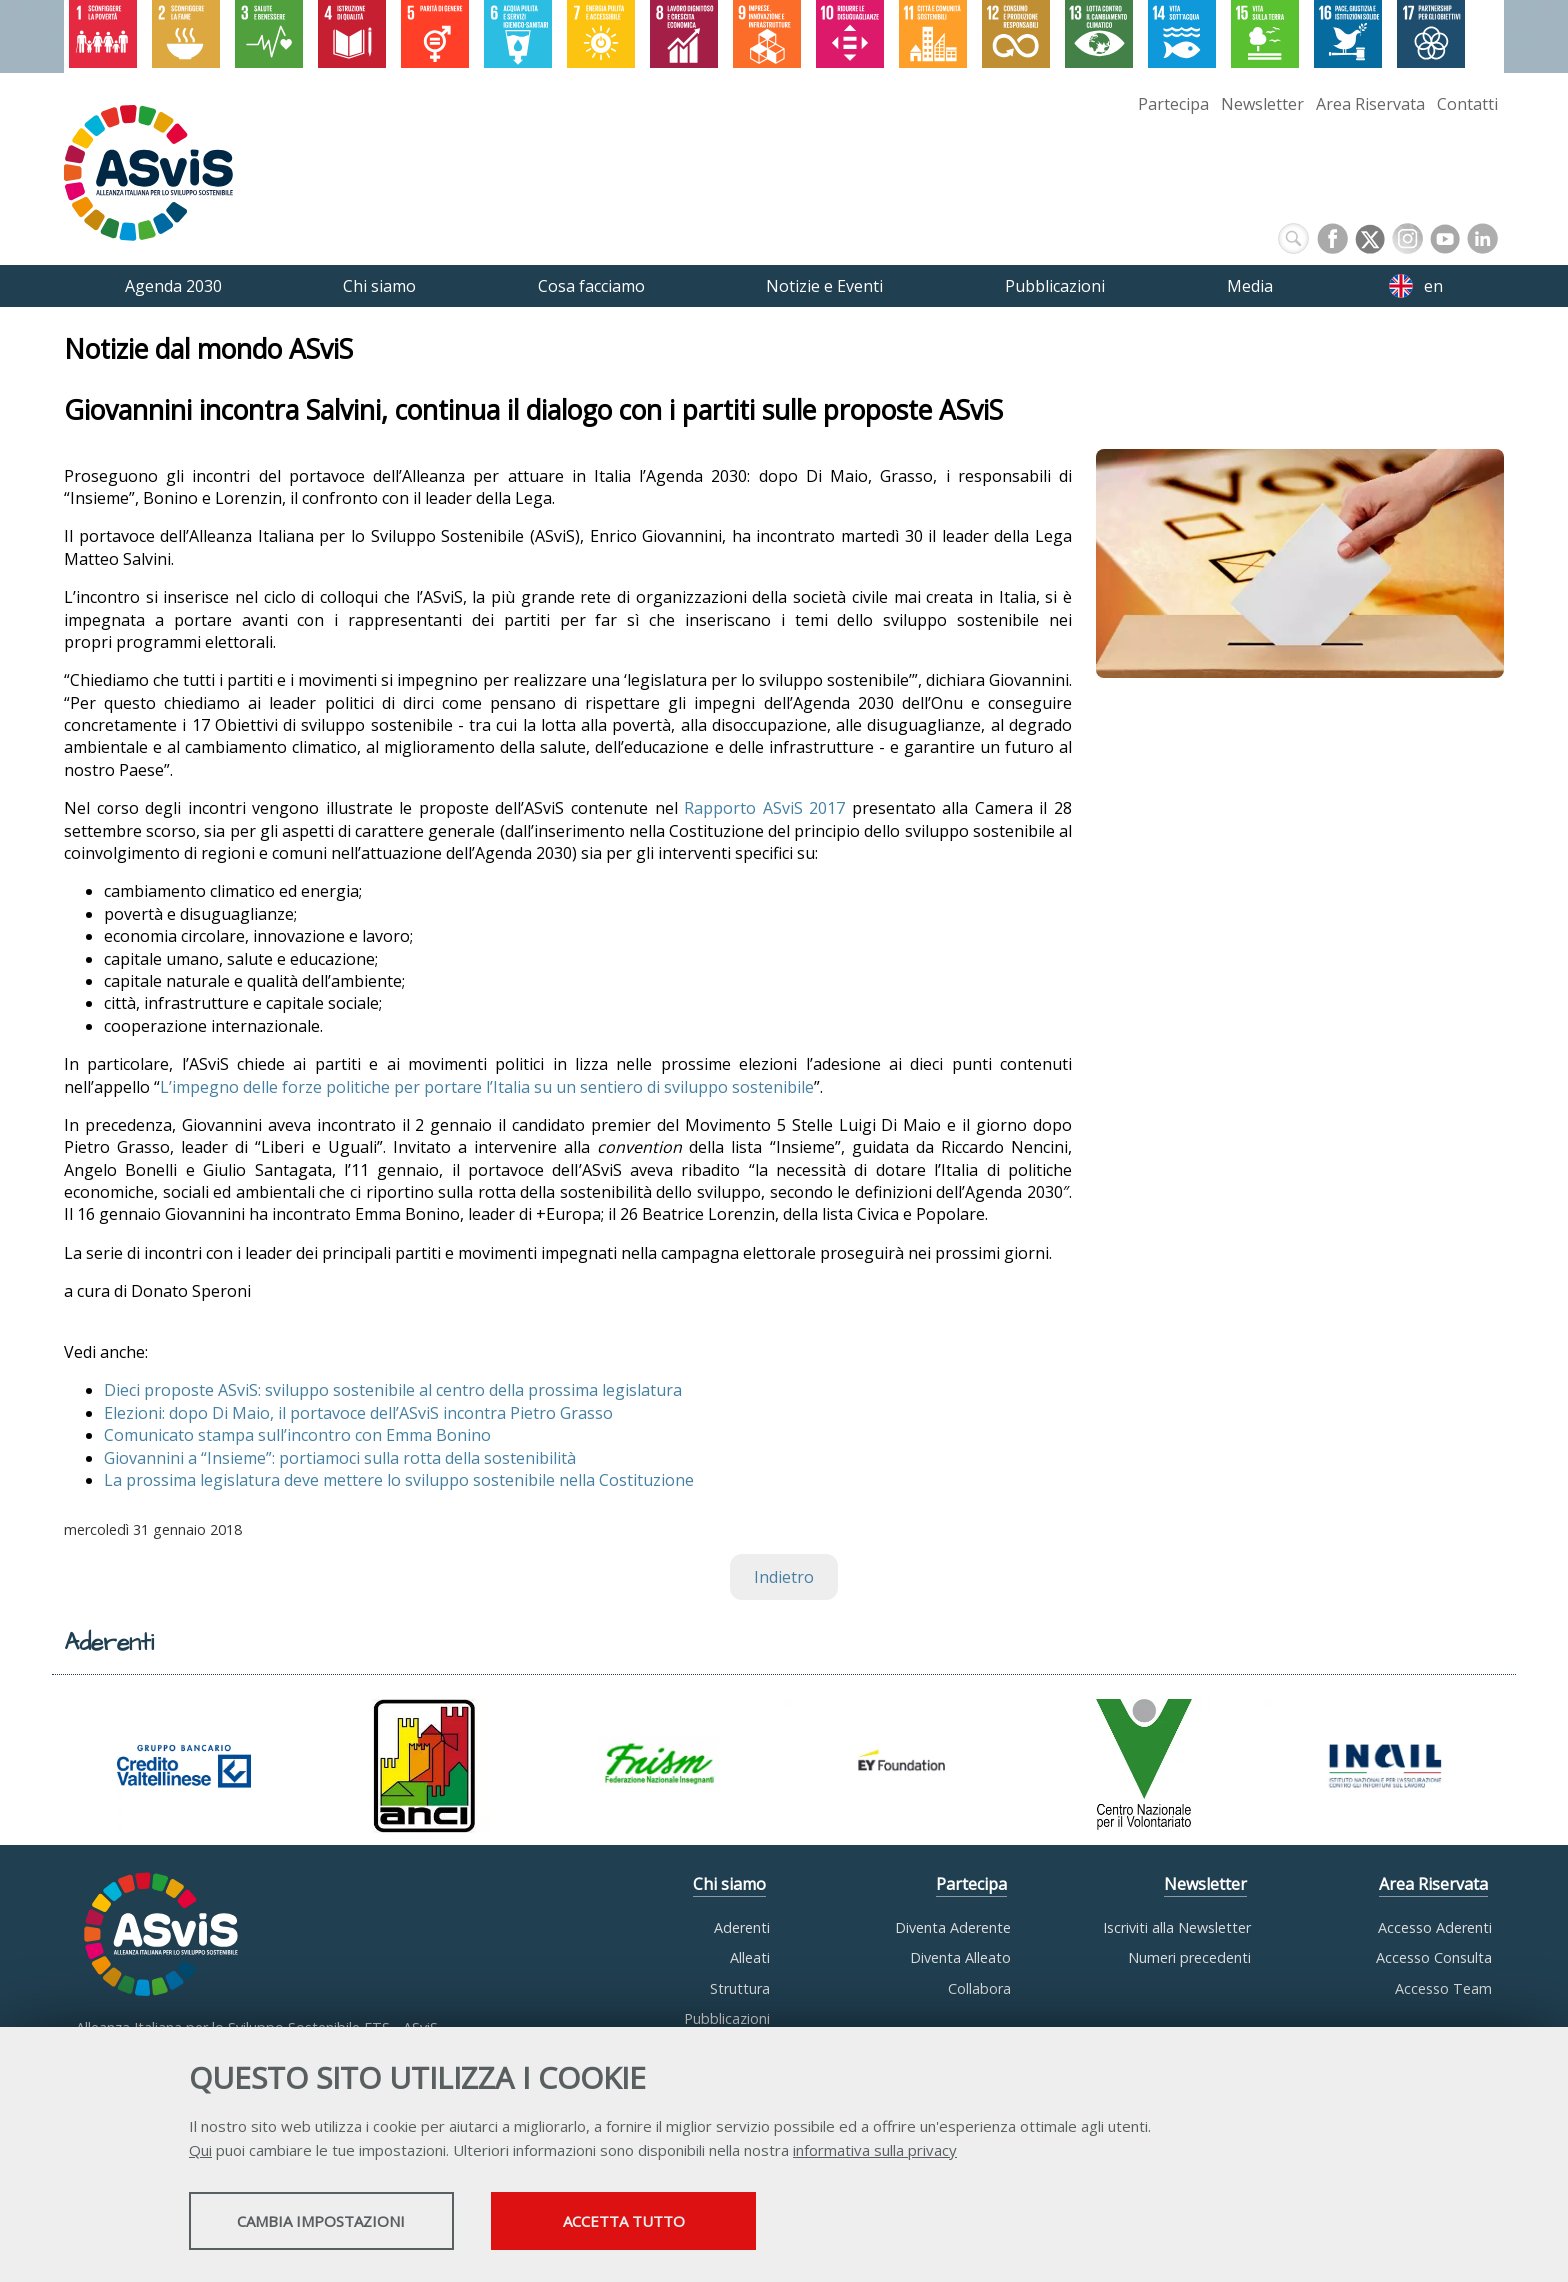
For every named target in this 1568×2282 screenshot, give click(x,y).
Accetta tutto (707, 2223)
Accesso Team (1443, 1988)
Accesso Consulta (1434, 1957)
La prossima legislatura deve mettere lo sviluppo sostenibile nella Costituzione (399, 1480)
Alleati (750, 1957)
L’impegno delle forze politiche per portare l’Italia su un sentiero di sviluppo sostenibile (487, 1087)
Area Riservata (1370, 104)
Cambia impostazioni (347, 2223)
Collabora (979, 1988)
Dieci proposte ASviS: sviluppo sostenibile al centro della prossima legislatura (393, 1391)
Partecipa (1173, 104)
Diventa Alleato (960, 1957)
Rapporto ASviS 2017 (764, 809)
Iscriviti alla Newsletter (1177, 1927)
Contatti (1467, 104)
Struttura (740, 1988)
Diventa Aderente (953, 1927)
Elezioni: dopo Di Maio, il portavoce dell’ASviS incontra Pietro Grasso (358, 1413)
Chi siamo (729, 1884)
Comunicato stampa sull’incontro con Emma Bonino (297, 1436)
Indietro (784, 1577)
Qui (200, 2152)
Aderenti (742, 1927)
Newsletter (1262, 104)
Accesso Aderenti (1435, 1927)
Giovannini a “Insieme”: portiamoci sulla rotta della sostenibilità (340, 1458)
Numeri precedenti (1189, 1957)
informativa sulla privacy (875, 2152)
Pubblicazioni (727, 2018)
